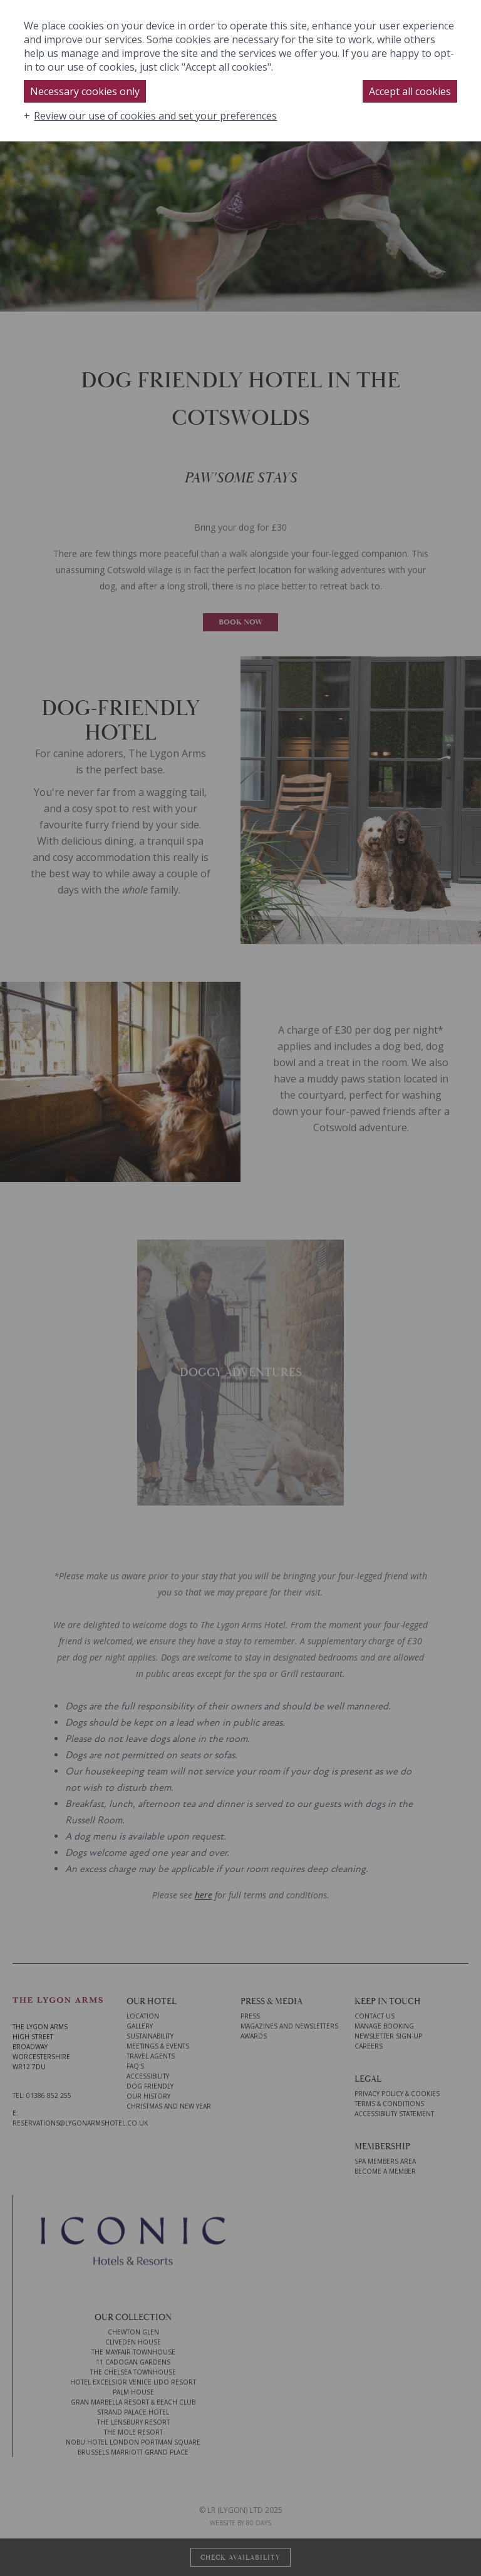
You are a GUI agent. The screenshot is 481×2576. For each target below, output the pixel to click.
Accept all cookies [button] (410, 91)
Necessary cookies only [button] (85, 91)
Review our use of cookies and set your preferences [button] (155, 116)
